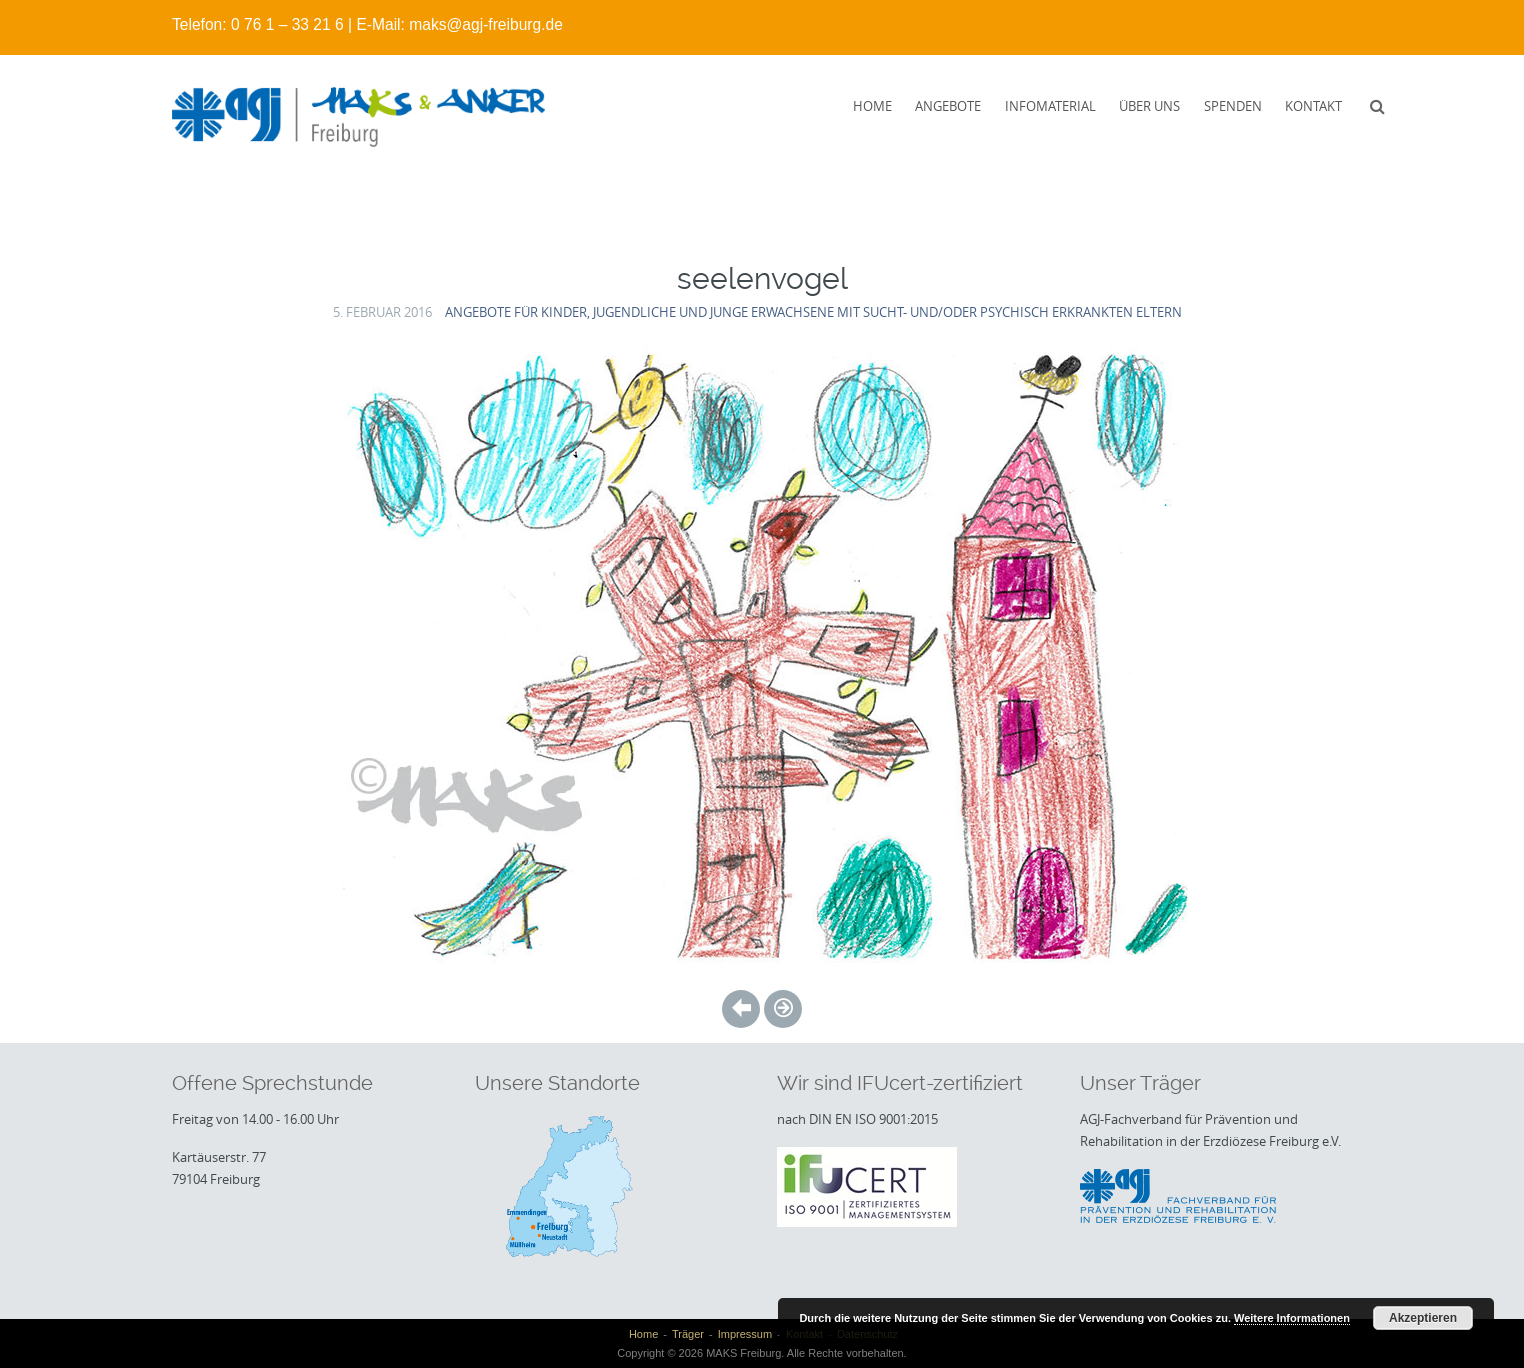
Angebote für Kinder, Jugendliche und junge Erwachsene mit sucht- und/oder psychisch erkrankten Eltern (813, 312)
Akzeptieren (1423, 1318)
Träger (688, 1334)
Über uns (1149, 106)
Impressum (745, 1334)
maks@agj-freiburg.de (486, 24)
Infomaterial (1050, 106)
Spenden (1233, 106)
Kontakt (1313, 106)
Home (872, 106)
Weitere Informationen (1292, 1318)
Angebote (948, 106)
